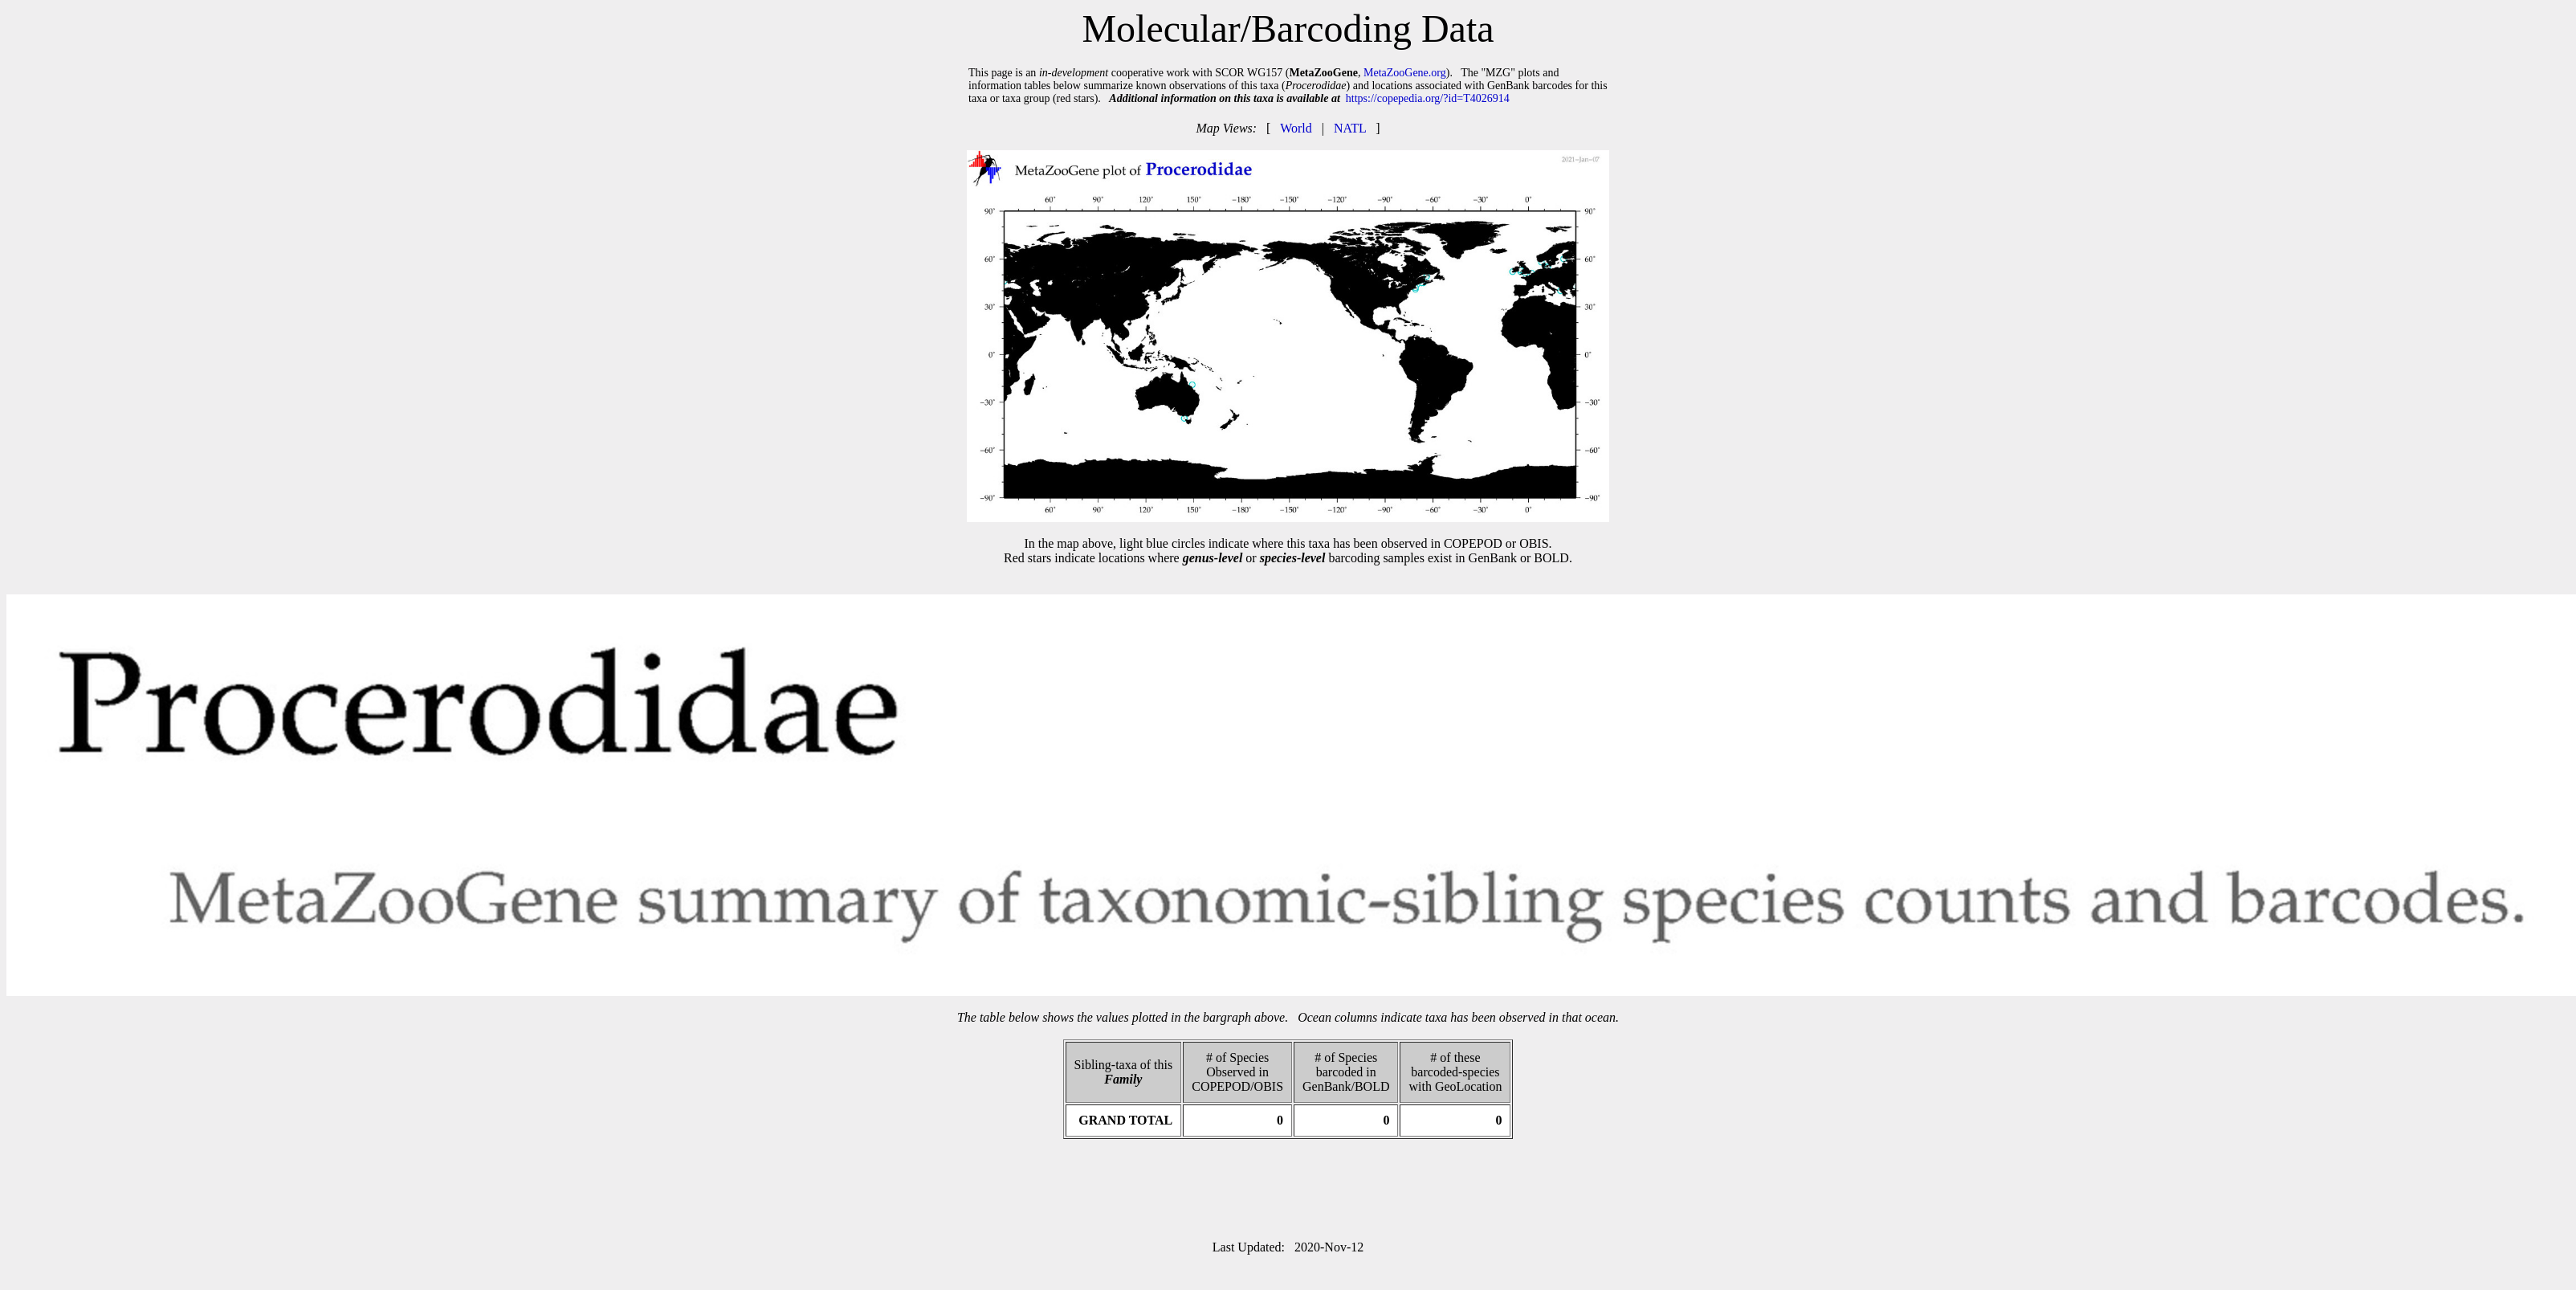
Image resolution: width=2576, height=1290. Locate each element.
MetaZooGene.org (1404, 73)
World (1296, 128)
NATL (1350, 128)
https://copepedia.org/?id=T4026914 (1428, 98)
